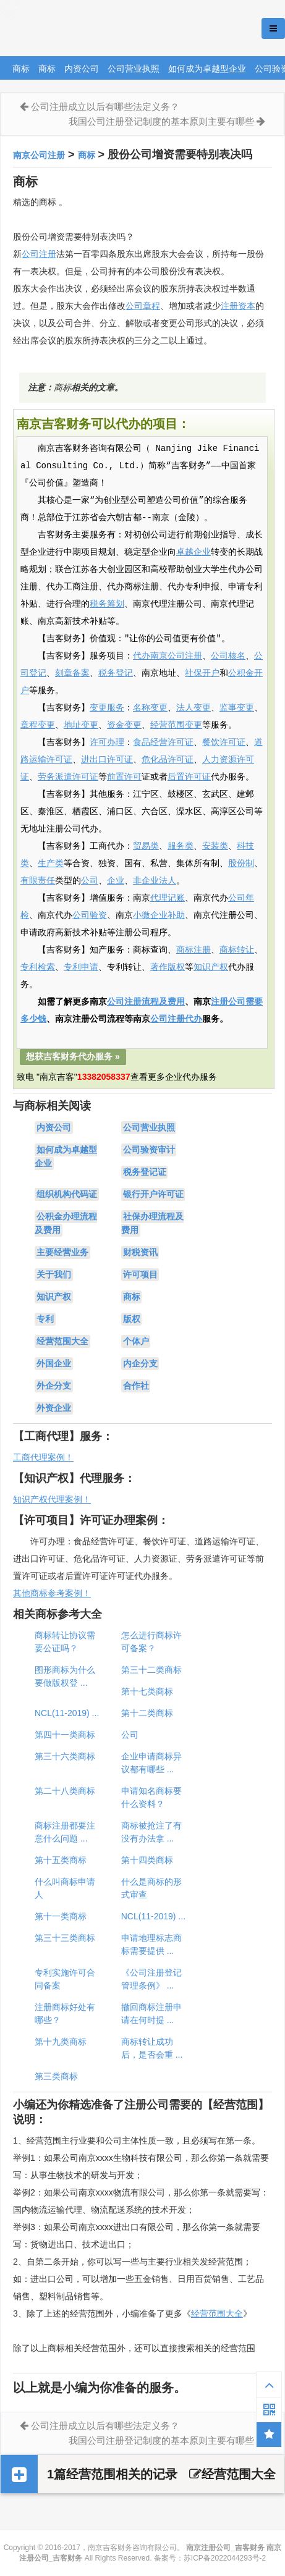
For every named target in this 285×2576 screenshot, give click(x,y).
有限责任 (37, 881)
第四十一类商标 (65, 1735)
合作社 (136, 1386)
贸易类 (146, 846)
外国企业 (53, 1363)
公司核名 (228, 656)
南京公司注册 (39, 155)
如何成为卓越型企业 (207, 69)
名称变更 (150, 708)
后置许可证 (189, 777)
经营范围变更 (176, 725)
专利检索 (37, 967)
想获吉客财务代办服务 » (73, 1056)
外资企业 (53, 1408)
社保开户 (202, 673)
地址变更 (81, 725)
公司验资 (89, 915)
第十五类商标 (61, 1860)
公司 (89, 881)
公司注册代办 (176, 1019)
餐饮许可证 (223, 742)
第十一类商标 (61, 1916)
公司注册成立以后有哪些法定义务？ (105, 106)
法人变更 (193, 708)
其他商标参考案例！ (52, 1593)
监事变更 (236, 708)
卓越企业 (193, 552)
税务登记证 (144, 1172)
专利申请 (81, 967)
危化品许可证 (168, 760)
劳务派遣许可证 (68, 777)
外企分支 (53, 1386)
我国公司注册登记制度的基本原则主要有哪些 (161, 121)
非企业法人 (154, 881)
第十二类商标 (147, 1713)
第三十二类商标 (151, 1670)
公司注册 (39, 254)
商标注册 (193, 950)
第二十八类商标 (65, 1791)
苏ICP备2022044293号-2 (225, 2558)
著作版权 (167, 967)
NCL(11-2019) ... (67, 1713)
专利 (45, 1319)
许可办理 (107, 742)
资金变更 (124, 725)
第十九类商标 (61, 2042)
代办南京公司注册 (167, 656)
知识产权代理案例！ (52, 1499)
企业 (115, 881)
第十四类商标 (147, 1860)
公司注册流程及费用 (146, 1002)
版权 (131, 1319)
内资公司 (81, 69)
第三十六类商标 (65, 1756)
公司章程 (142, 306)
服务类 (181, 846)
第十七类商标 (147, 1691)
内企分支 (140, 1363)
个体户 (136, 1341)
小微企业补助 (159, 915)
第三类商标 (56, 2076)
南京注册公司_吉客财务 (92, 29)
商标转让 (236, 950)
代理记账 (167, 898)
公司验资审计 (149, 1150)
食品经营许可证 (163, 742)
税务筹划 (107, 604)
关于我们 (53, 1274)
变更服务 (107, 708)
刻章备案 (72, 673)
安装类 (215, 846)
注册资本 (238, 306)
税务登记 (115, 673)
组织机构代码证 (66, 1194)
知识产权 (211, 967)
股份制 (241, 864)
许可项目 (140, 1274)
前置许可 (124, 777)
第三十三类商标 (65, 1938)
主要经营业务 (62, 1252)
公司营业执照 (134, 69)
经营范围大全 (62, 1341)
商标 (21, 69)
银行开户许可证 (153, 1194)
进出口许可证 (107, 760)
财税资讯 (140, 1252)
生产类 (51, 864)
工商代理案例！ (43, 1457)
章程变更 (37, 725)
